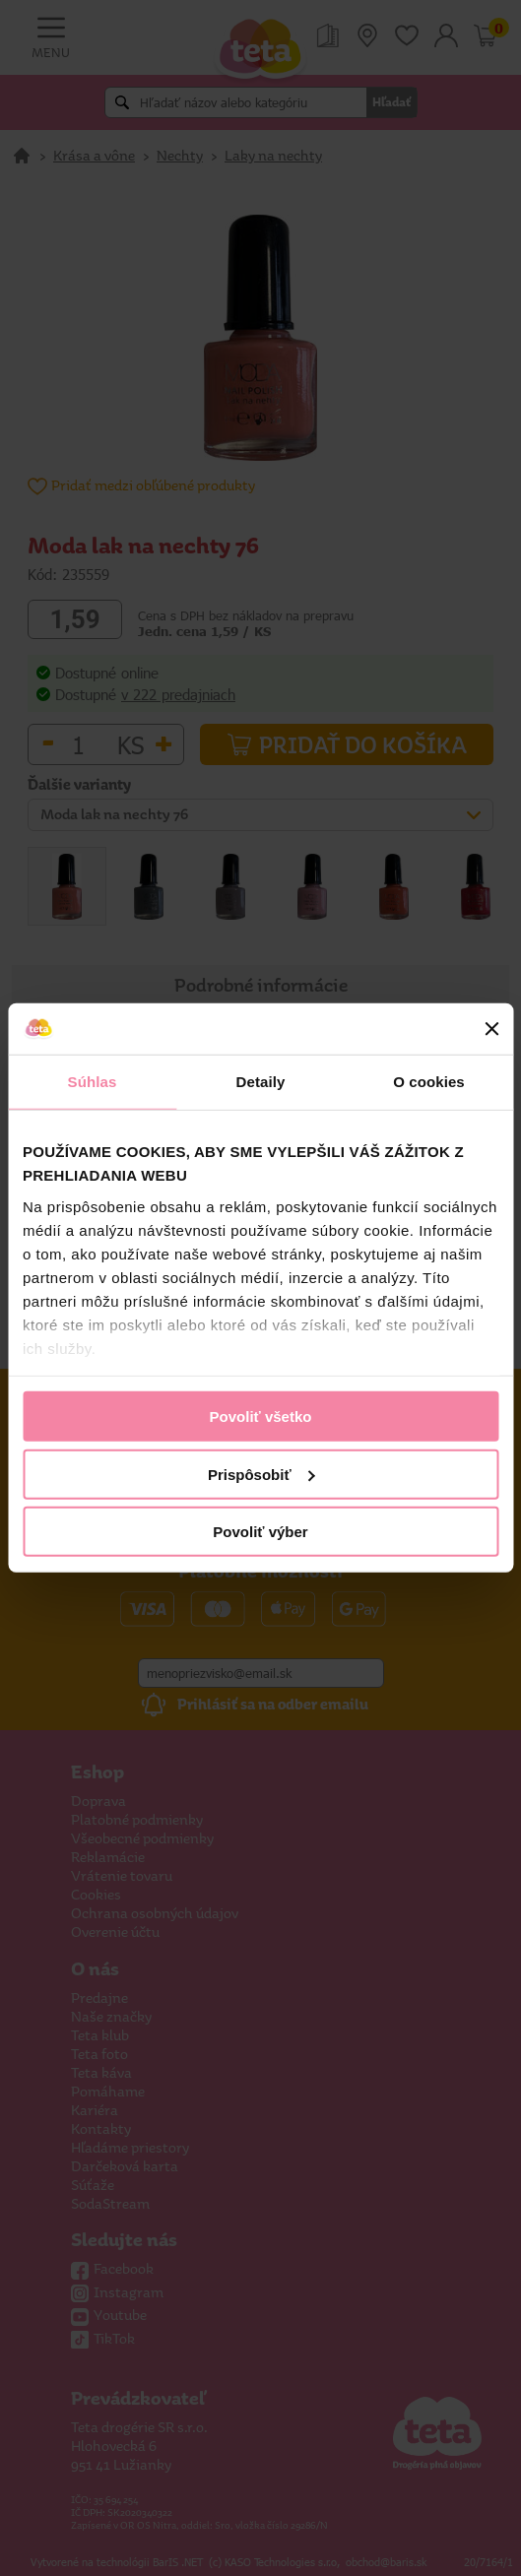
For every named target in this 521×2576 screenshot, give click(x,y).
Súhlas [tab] (92, 1081)
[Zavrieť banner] (491, 1029)
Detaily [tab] (261, 1081)
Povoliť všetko (261, 1416)
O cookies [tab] (429, 1081)
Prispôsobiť (261, 1474)
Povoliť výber (260, 1531)
